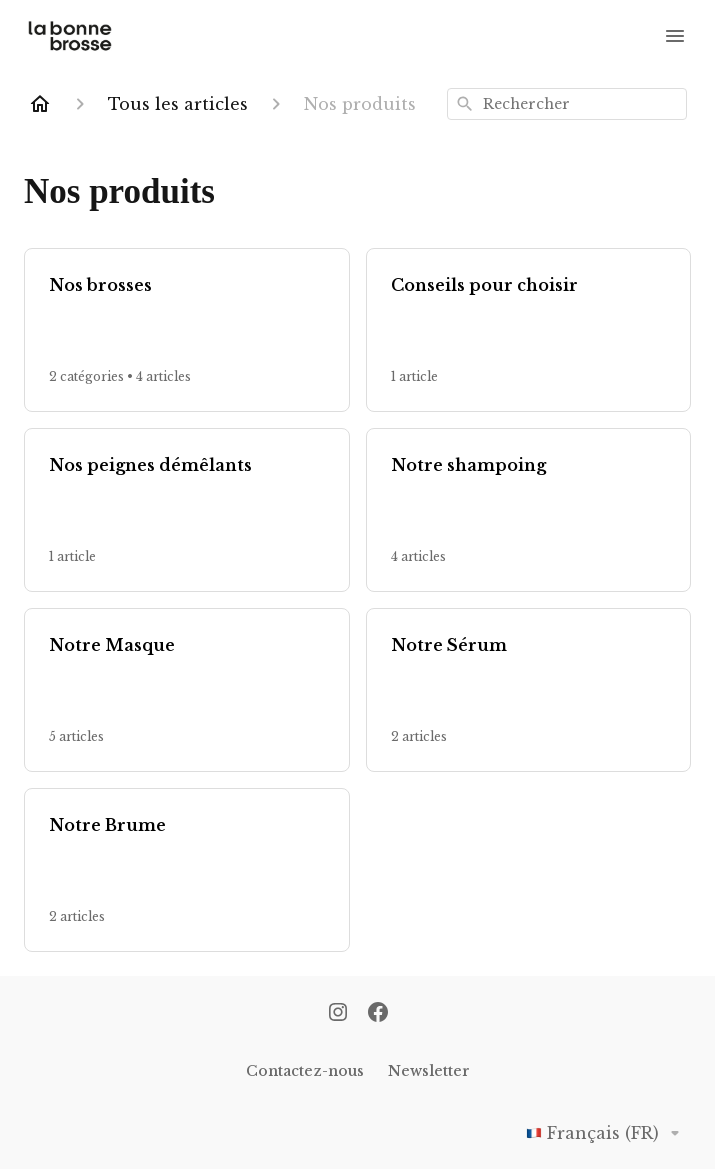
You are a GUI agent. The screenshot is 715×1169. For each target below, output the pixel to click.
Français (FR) (606, 1133)
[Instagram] (338, 1014)
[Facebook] (378, 1014)
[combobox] (567, 104)
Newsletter (429, 1071)
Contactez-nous (305, 1071)
